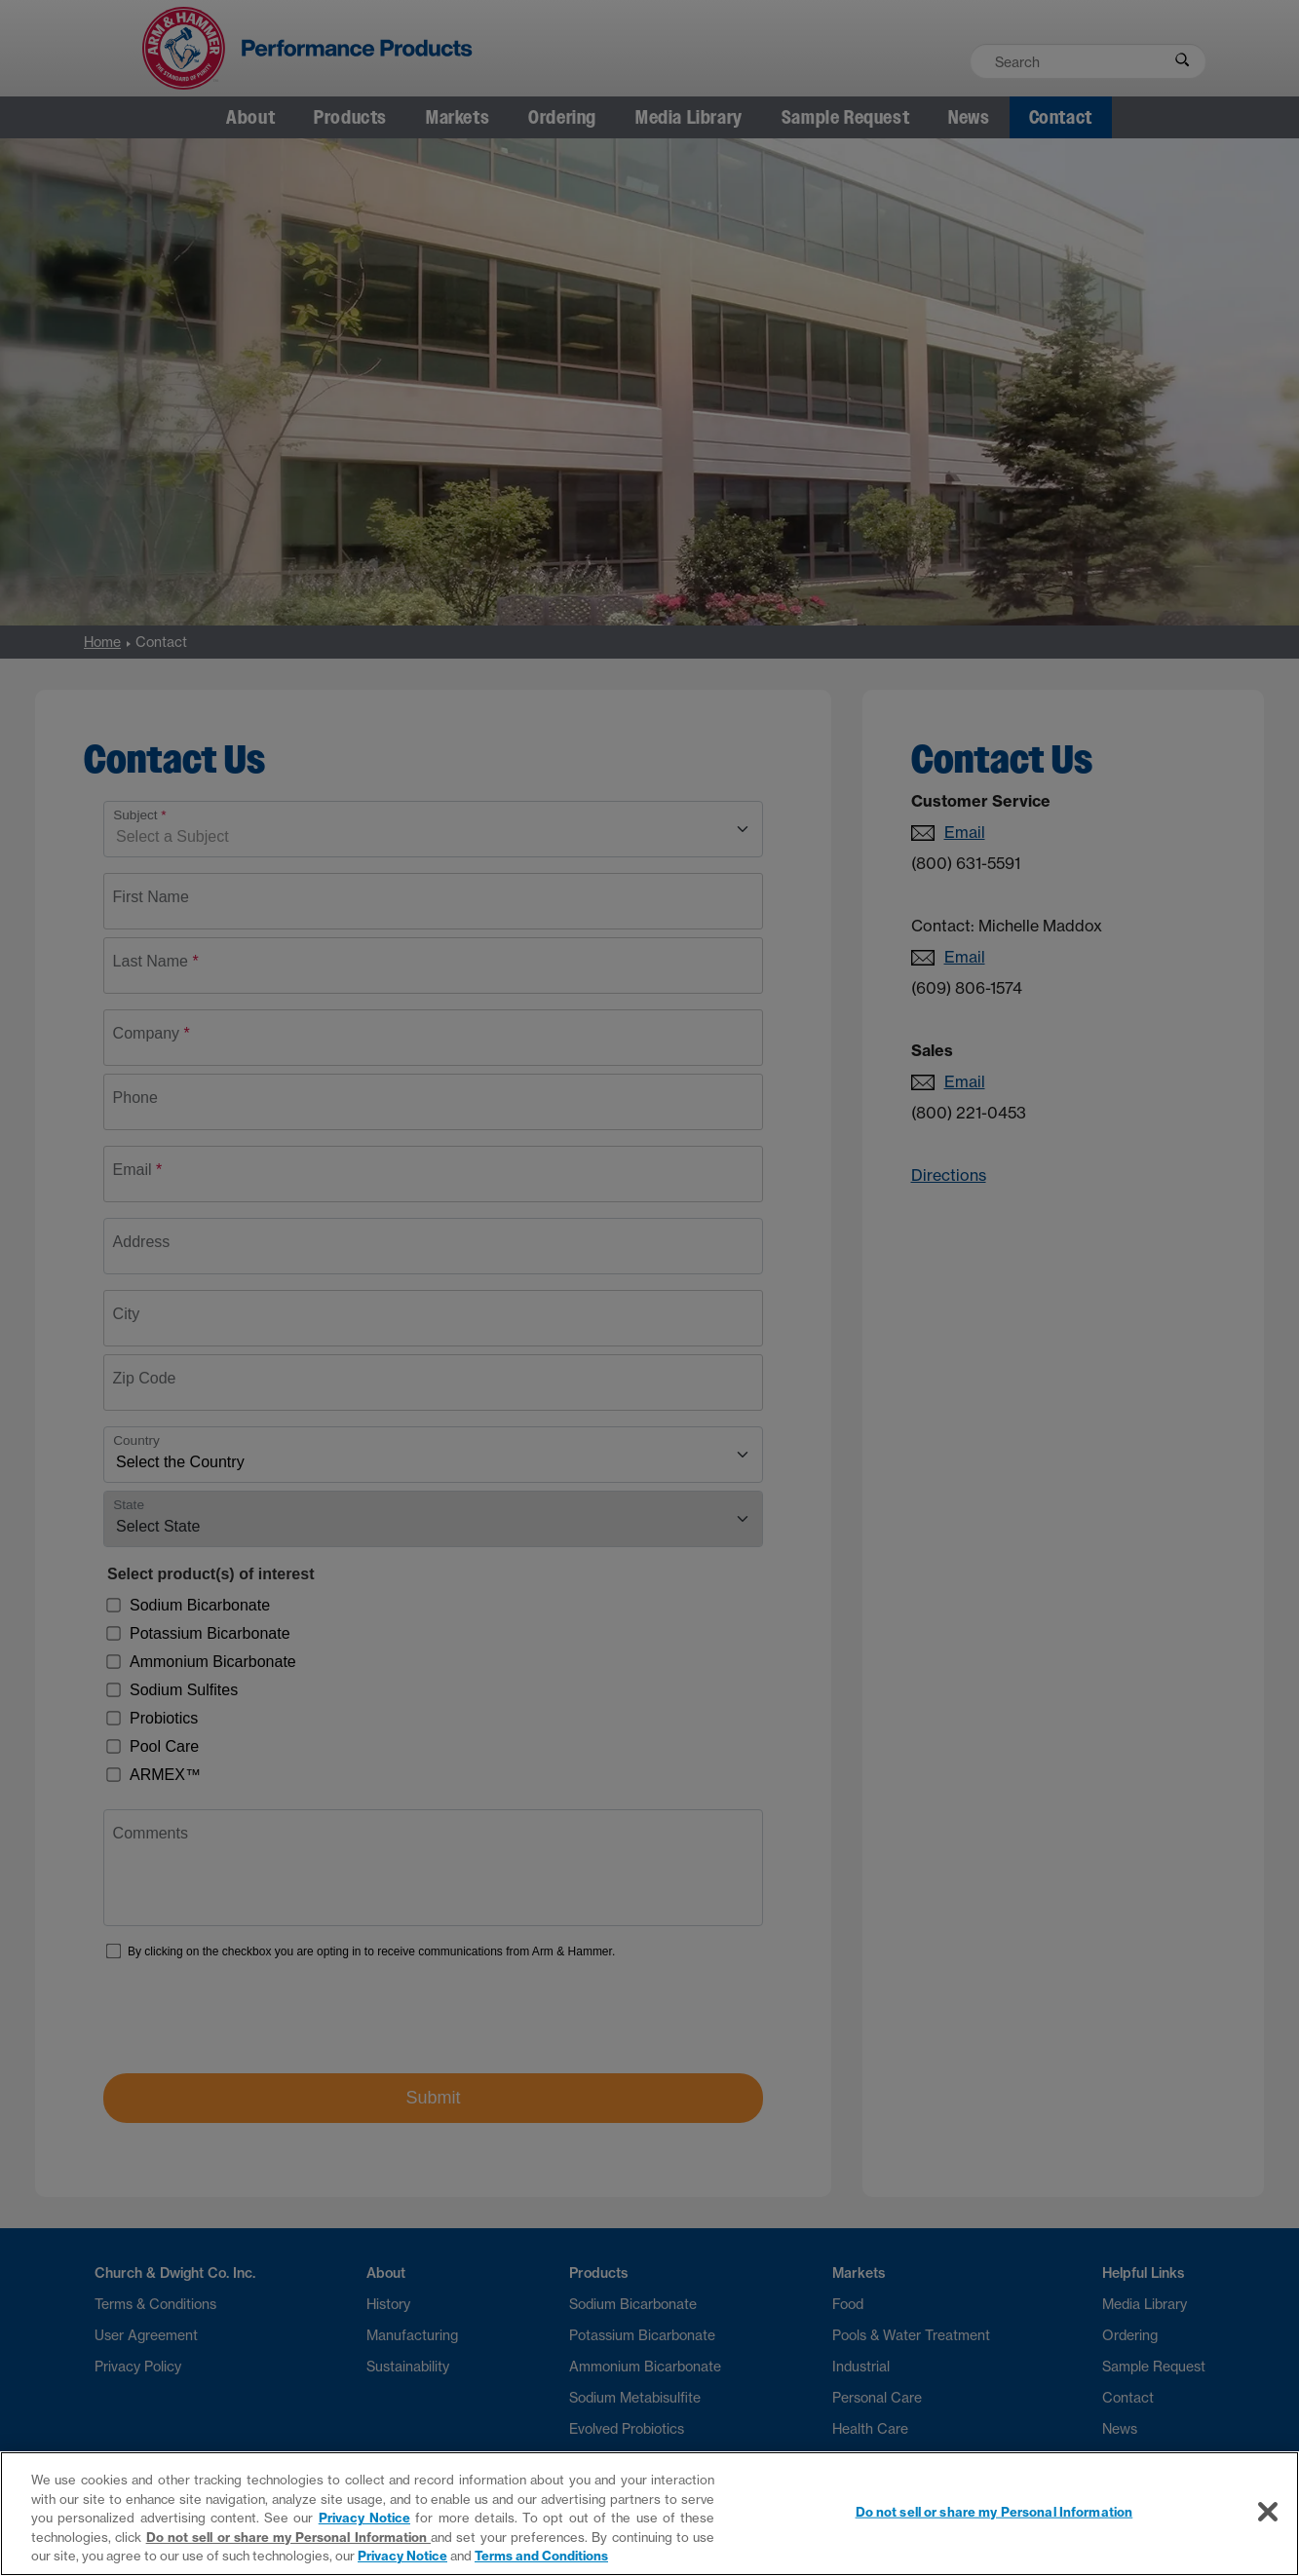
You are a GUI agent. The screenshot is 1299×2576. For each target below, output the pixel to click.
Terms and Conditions (541, 2555)
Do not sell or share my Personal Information (288, 2537)
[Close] (1267, 2511)
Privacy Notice (364, 2517)
